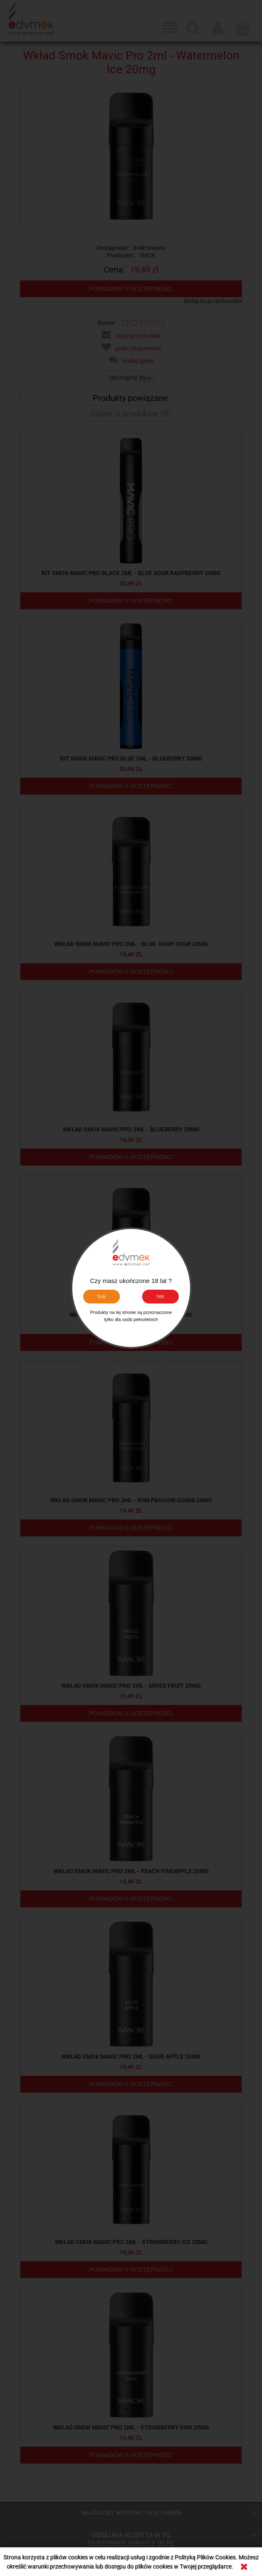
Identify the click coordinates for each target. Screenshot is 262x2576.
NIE (161, 1296)
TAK (101, 1296)
